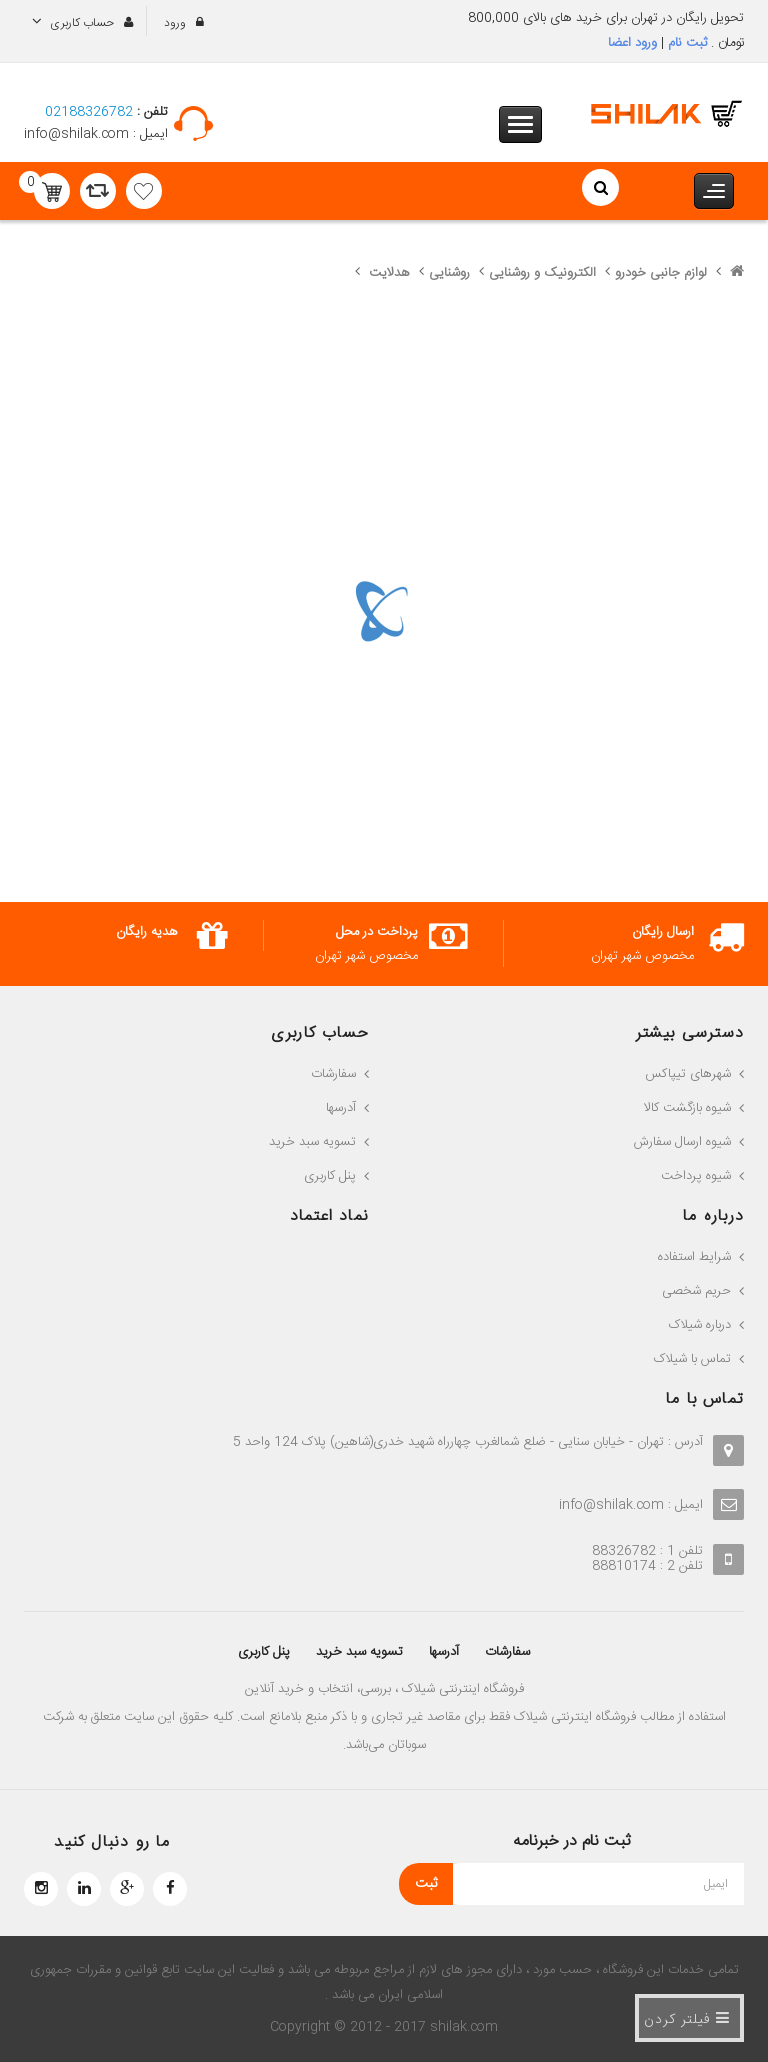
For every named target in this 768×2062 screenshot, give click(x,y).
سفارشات (504, 1652)
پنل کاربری (267, 1652)
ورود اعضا (632, 43)
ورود (176, 23)
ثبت (426, 1884)
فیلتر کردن (687, 2018)
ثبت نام (685, 43)
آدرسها (443, 1652)
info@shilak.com (78, 134)
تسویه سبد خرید (360, 1652)
